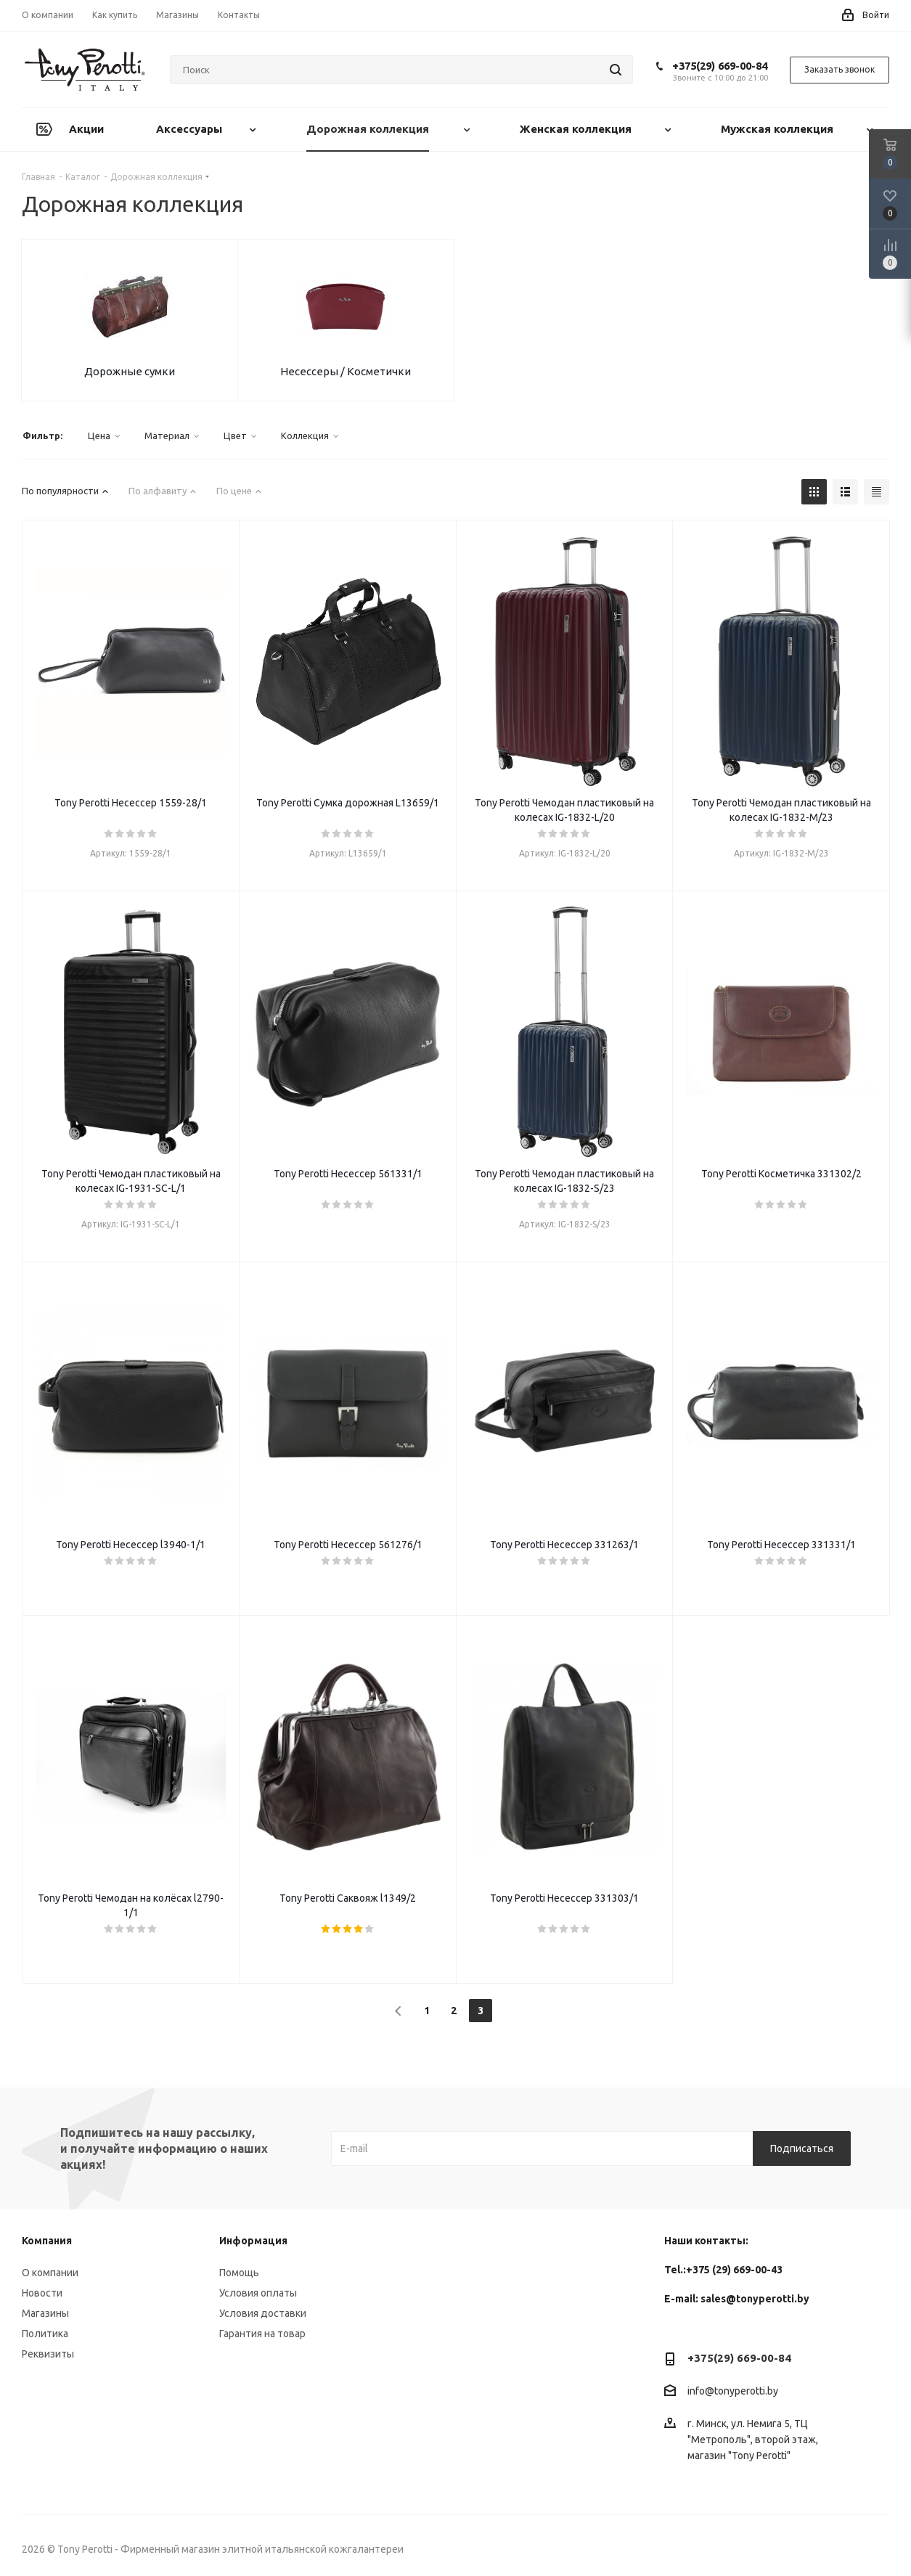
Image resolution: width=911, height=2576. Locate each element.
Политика (45, 2333)
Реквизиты (48, 2354)
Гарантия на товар (262, 2333)
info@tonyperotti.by (732, 2391)
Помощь (239, 2272)
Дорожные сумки (129, 371)
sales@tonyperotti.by (754, 2299)
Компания (47, 2240)
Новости (42, 2293)
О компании (50, 2272)
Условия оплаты (258, 2293)
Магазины (45, 2313)
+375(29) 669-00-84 (719, 66)
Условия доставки (262, 2313)
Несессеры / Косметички (345, 371)
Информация (253, 2240)
